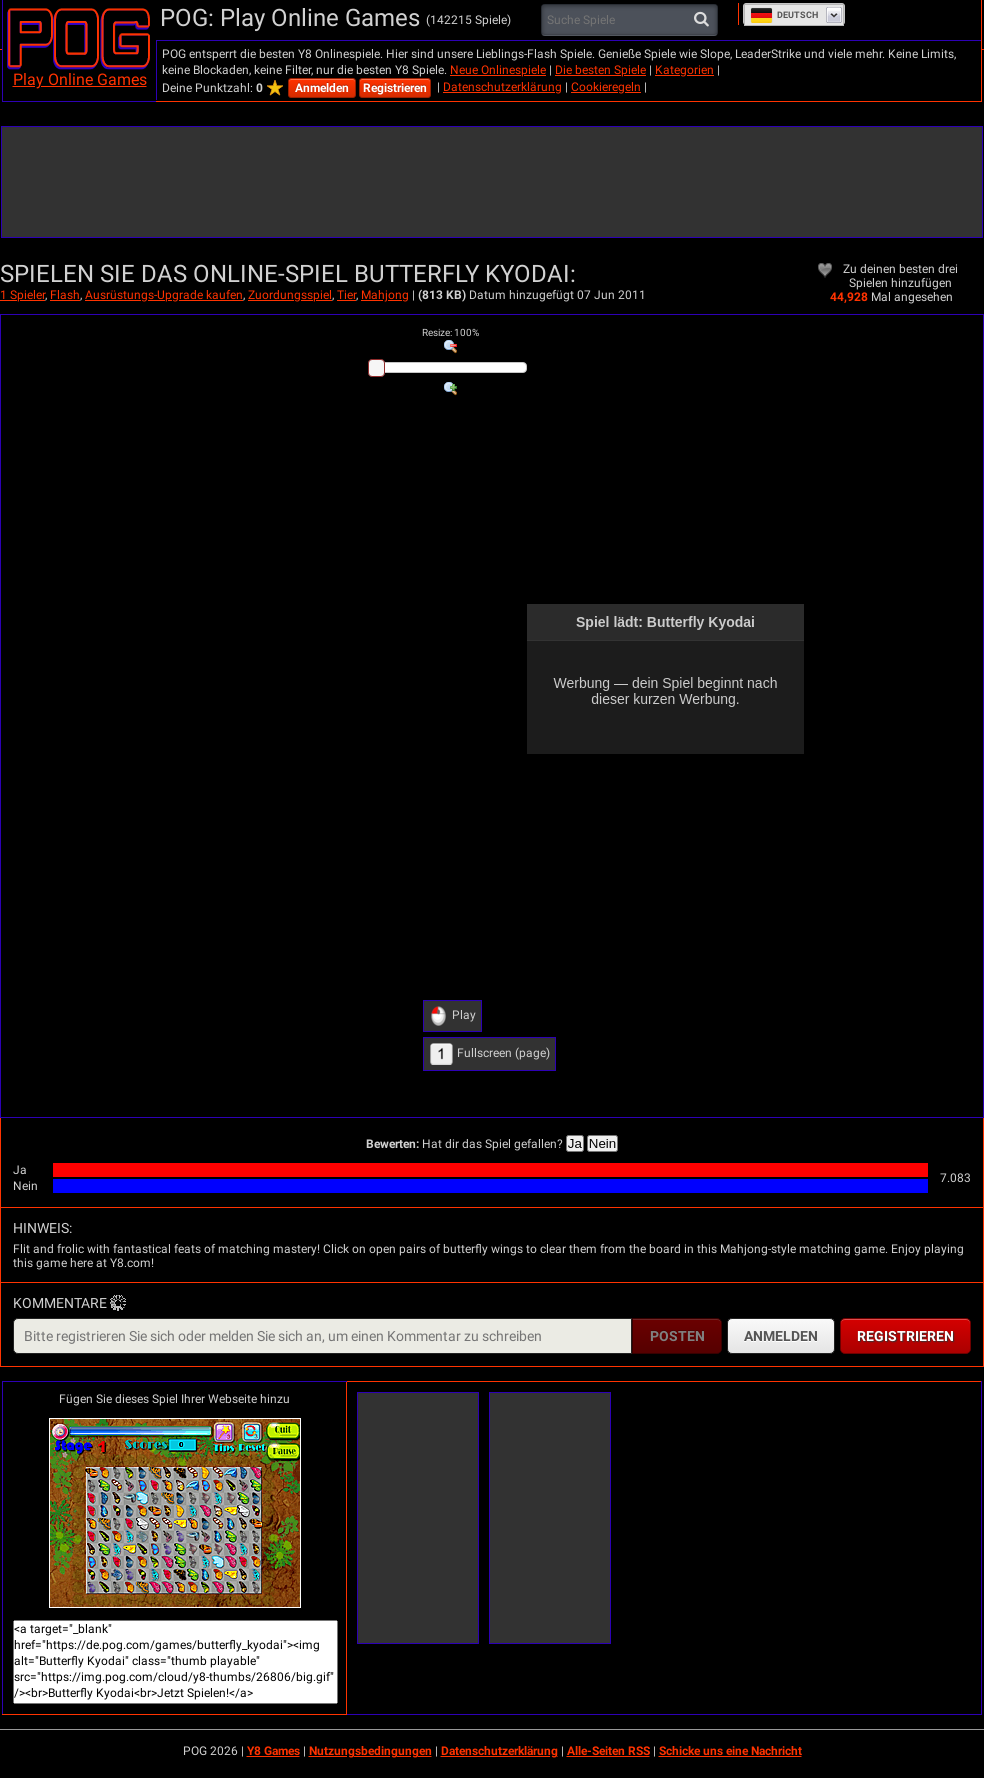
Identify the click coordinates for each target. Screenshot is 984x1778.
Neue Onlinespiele (498, 70)
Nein (602, 1143)
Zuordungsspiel (290, 295)
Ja (575, 1143)
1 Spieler (22, 295)
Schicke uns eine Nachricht (730, 1751)
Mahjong (385, 295)
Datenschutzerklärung (502, 87)
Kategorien (684, 70)
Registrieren (395, 88)
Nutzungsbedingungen (370, 1751)
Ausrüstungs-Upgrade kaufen (164, 295)
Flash (65, 295)
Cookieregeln (606, 87)
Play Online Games (80, 79)
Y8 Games (273, 1751)
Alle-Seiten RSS (608, 1751)
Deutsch (784, 15)
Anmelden (322, 88)
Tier (346, 295)
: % (450, 332)
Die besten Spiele (600, 70)
